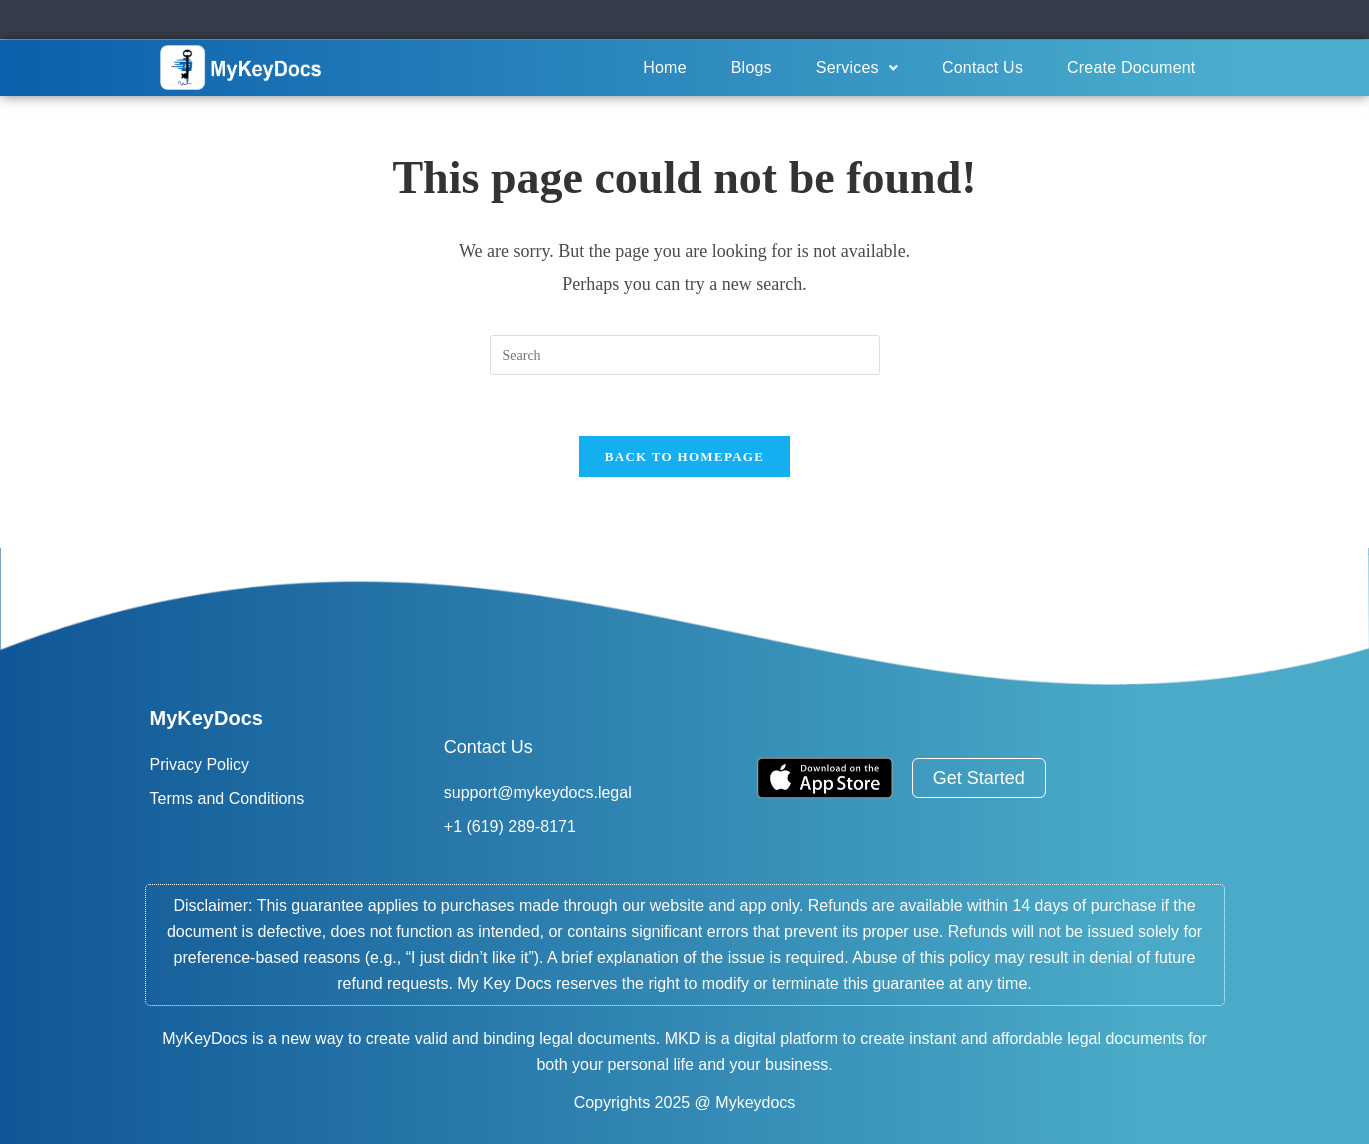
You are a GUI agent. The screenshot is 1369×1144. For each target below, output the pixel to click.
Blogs (751, 67)
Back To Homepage (684, 456)
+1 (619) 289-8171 (510, 826)
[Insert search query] (685, 355)
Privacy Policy (200, 764)
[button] (857, 68)
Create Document (1131, 67)
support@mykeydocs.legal (538, 792)
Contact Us (982, 67)
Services (857, 67)
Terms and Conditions (227, 798)
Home (664, 67)
